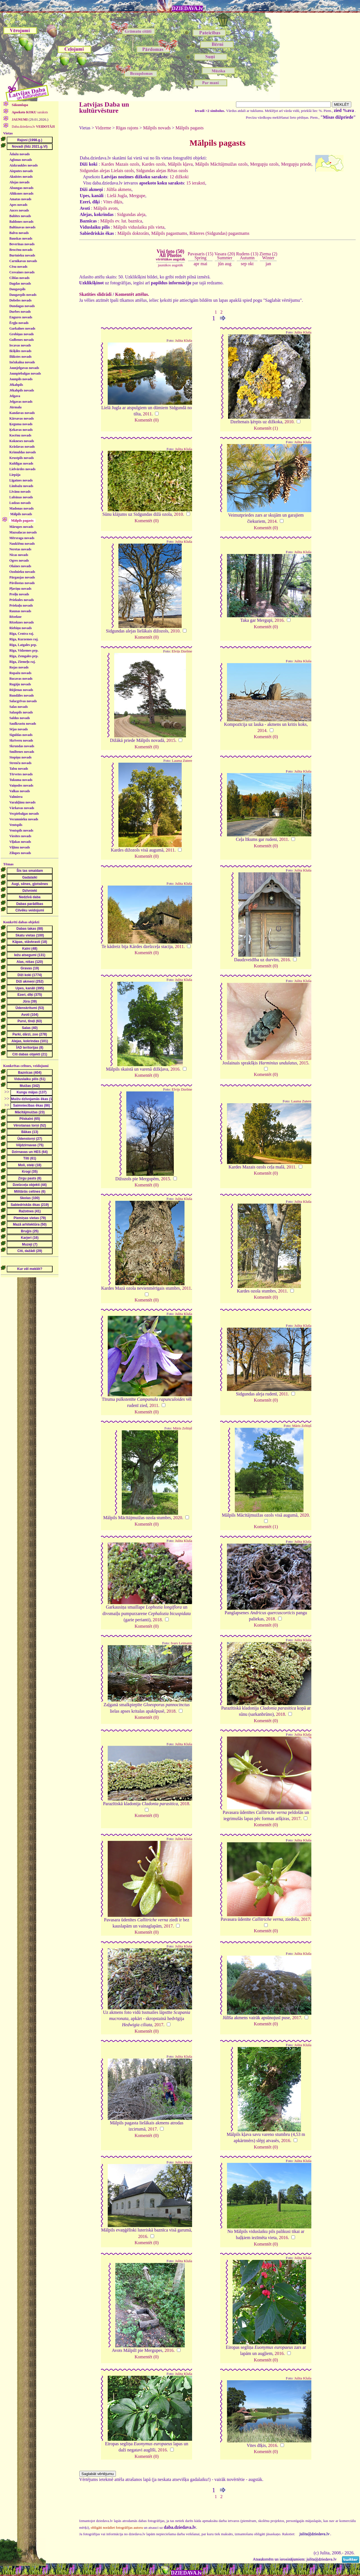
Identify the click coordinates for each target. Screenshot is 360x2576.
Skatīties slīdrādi (95, 294)
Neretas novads (20, 549)
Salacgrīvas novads (23, 701)
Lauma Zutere (182, 761)
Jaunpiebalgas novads (25, 373)
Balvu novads (19, 233)
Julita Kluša (183, 341)
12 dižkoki (179, 176)
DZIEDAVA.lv (187, 8)
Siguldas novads (20, 735)
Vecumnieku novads (23, 819)
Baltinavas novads (22, 227)
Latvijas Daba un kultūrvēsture (104, 107)
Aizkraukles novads (23, 165)
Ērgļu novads (18, 323)
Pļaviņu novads (20, 589)
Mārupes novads (21, 527)
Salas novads (18, 707)
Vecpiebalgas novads (24, 814)
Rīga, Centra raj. (21, 634)
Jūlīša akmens (118, 189)
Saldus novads (19, 718)
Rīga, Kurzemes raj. (23, 639)
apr (196, 263)
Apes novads (18, 205)
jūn (221, 263)
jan (268, 263)
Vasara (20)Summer (224, 255)
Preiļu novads (19, 594)
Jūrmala (15, 407)
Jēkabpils (16, 385)
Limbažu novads (21, 486)
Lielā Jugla (117, 195)
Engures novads (20, 317)
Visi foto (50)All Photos (170, 255)
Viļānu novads (19, 847)
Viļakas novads (20, 842)
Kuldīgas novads (21, 463)
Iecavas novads (20, 345)
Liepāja (14, 475)
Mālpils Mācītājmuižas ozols (221, 164)
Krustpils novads (21, 458)
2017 (295, 1818)
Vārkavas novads (21, 808)
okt (250, 263)
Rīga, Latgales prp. (23, 645)
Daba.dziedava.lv (33, 127)
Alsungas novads (21, 188)
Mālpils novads (21, 514)
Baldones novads (21, 222)
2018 (157, 1619)
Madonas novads (21, 508)
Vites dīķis (112, 201)
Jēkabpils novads (21, 390)
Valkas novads (19, 791)
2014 (271, 521)
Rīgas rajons (127, 127)
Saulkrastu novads (22, 724)
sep (244, 263)
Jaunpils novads (20, 379)
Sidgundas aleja (131, 214)
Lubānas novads (21, 497)
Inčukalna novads (22, 362)
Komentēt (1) (266, 428)
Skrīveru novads (21, 740)
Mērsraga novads (21, 538)
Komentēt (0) (146, 420)
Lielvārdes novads (22, 469)
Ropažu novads (20, 673)
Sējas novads (18, 729)
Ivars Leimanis (181, 1643)
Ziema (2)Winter (268, 255)
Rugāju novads (20, 684)
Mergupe (137, 195)
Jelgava (14, 396)
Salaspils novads (21, 712)
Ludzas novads (20, 503)
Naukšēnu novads (22, 544)
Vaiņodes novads (21, 785)
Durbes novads (20, 312)
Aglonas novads (20, 160)
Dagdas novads (20, 283)
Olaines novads (20, 566)
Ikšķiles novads (20, 351)
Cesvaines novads (22, 272)
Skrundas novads (21, 746)
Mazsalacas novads (23, 532)
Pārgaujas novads (22, 577)
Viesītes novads (20, 836)
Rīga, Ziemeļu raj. (22, 662)
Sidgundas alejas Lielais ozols (107, 170)
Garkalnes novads (22, 328)
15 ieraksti (195, 183)
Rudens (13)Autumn (247, 255)
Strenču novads (20, 763)
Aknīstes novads (21, 177)
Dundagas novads (22, 306)
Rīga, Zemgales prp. (23, 656)
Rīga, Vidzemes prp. (23, 650)
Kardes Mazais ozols (120, 164)
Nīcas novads (18, 555)
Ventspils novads (21, 830)
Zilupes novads (20, 853)
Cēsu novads (18, 267)
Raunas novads (20, 611)
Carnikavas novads (23, 261)
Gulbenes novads (21, 340)
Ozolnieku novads (22, 572)
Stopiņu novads (20, 757)
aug (228, 263)
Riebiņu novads (20, 628)
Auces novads (19, 210)
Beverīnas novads (22, 244)
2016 (279, 620)
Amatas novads (20, 199)
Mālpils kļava (180, 164)
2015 (170, 740)
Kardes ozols (153, 164)
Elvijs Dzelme (182, 651)
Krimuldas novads (22, 452)
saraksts (29, 112)
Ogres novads (19, 560)
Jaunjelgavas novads (24, 368)
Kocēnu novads (20, 435)
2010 (288, 421)
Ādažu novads (19, 154)
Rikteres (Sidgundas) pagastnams (219, 233)
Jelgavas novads (20, 402)
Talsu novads (18, 769)
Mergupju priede (296, 164)
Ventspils (15, 825)
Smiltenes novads (21, 752)
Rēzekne (15, 617)
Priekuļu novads (21, 605)
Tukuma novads (20, 780)
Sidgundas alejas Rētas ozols (162, 170)
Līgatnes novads (21, 480)
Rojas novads (18, 667)
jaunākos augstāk (170, 265)
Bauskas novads (20, 238)
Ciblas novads (19, 278)
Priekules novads (21, 600)
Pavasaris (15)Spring (200, 255)
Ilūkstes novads (20, 357)
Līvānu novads (20, 492)
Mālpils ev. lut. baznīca (121, 221)
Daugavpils (17, 289)
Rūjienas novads (21, 690)
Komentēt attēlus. (132, 294)
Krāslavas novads (22, 447)
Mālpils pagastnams (169, 233)
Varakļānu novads (22, 802)
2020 (177, 1517)
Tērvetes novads (21, 774)
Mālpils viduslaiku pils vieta (139, 227)
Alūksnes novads (21, 193)
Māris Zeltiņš (182, 1428)
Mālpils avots (105, 208)
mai (204, 263)
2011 (147, 413)
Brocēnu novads (20, 250)
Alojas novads (19, 182)
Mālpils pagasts (190, 127)
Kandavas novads (22, 413)
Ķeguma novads (20, 424)
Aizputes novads (21, 171)
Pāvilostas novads (22, 583)
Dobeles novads (20, 300)
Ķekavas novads (21, 430)
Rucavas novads (20, 679)
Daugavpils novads (22, 295)
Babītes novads (20, 216)
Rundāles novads (21, 695)
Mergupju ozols (264, 164)
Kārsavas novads (21, 418)
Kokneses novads (21, 441)
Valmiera (15, 797)
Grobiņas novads (21, 334)
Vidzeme (103, 127)
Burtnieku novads (22, 255)
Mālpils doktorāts (133, 233)
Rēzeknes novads (21, 622)
